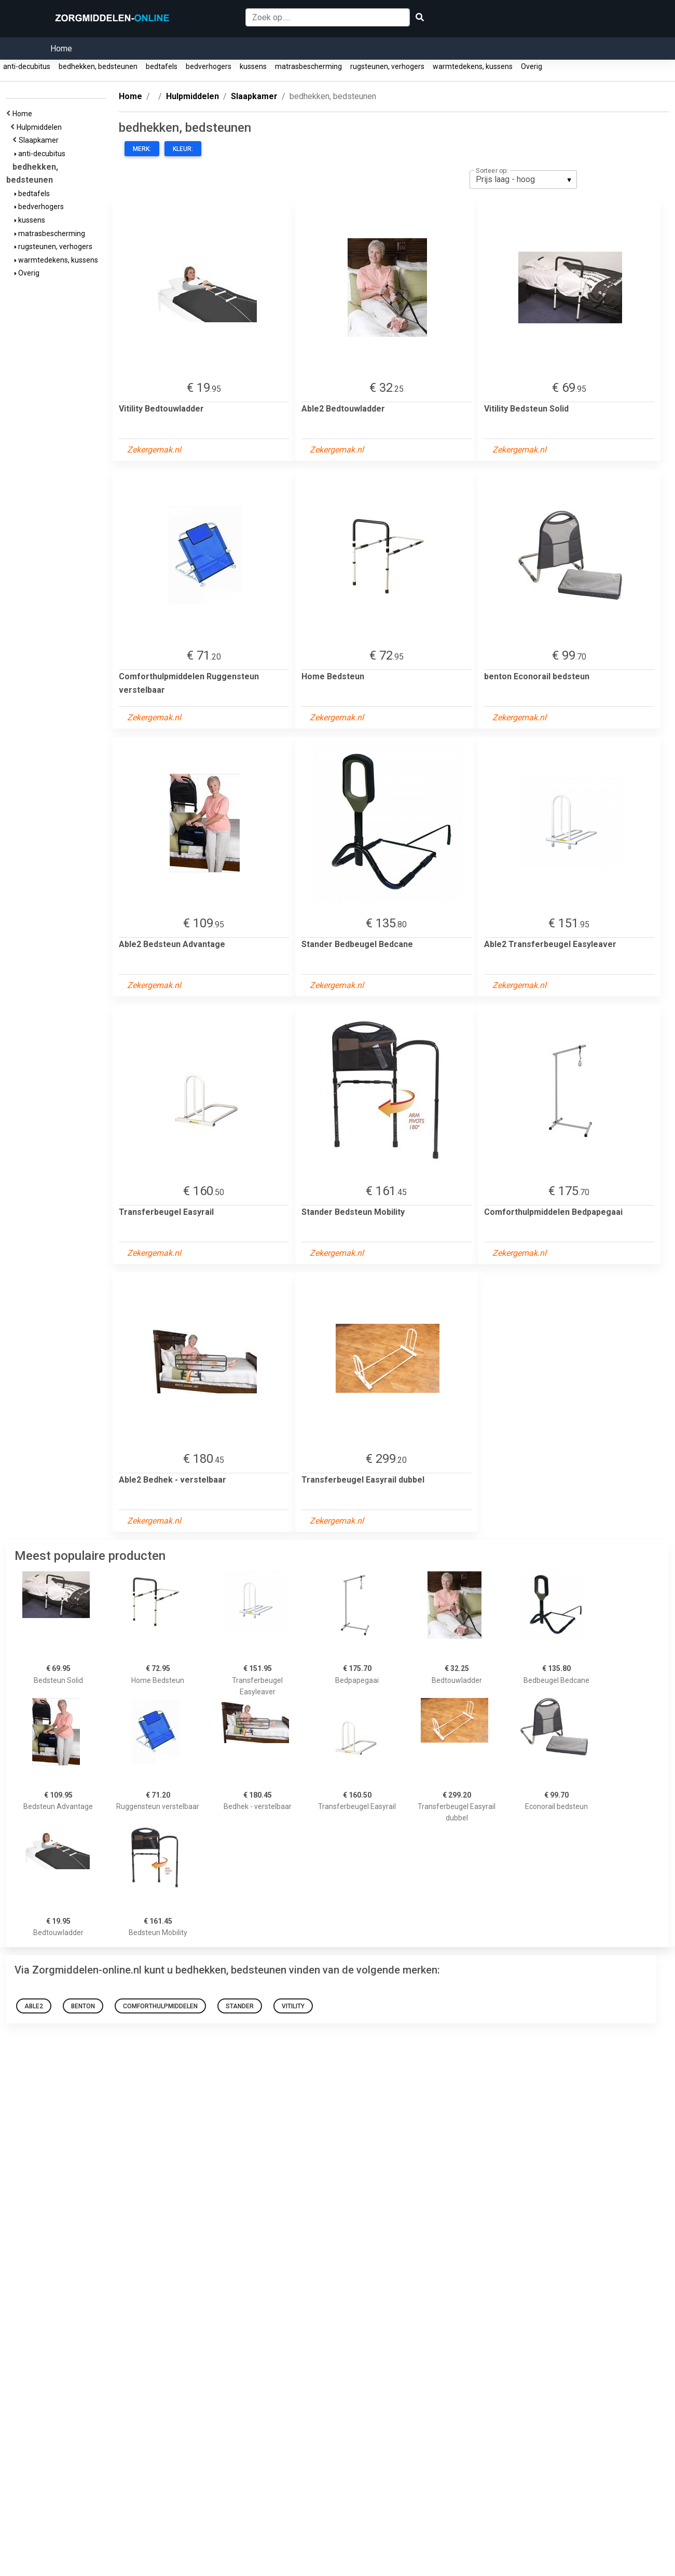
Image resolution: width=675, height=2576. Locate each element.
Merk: (142, 149)
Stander (240, 2006)
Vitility (293, 2006)
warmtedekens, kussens (473, 66)
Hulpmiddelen (41, 127)
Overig (531, 66)
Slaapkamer (40, 140)
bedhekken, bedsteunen (98, 66)
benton (83, 2006)
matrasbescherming (308, 66)
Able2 (33, 2006)
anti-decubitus (26, 66)
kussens (253, 66)
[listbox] (523, 179)
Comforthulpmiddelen (160, 2006)
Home (61, 48)
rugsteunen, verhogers (387, 66)
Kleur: (183, 149)
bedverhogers (209, 66)
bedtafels (162, 66)
